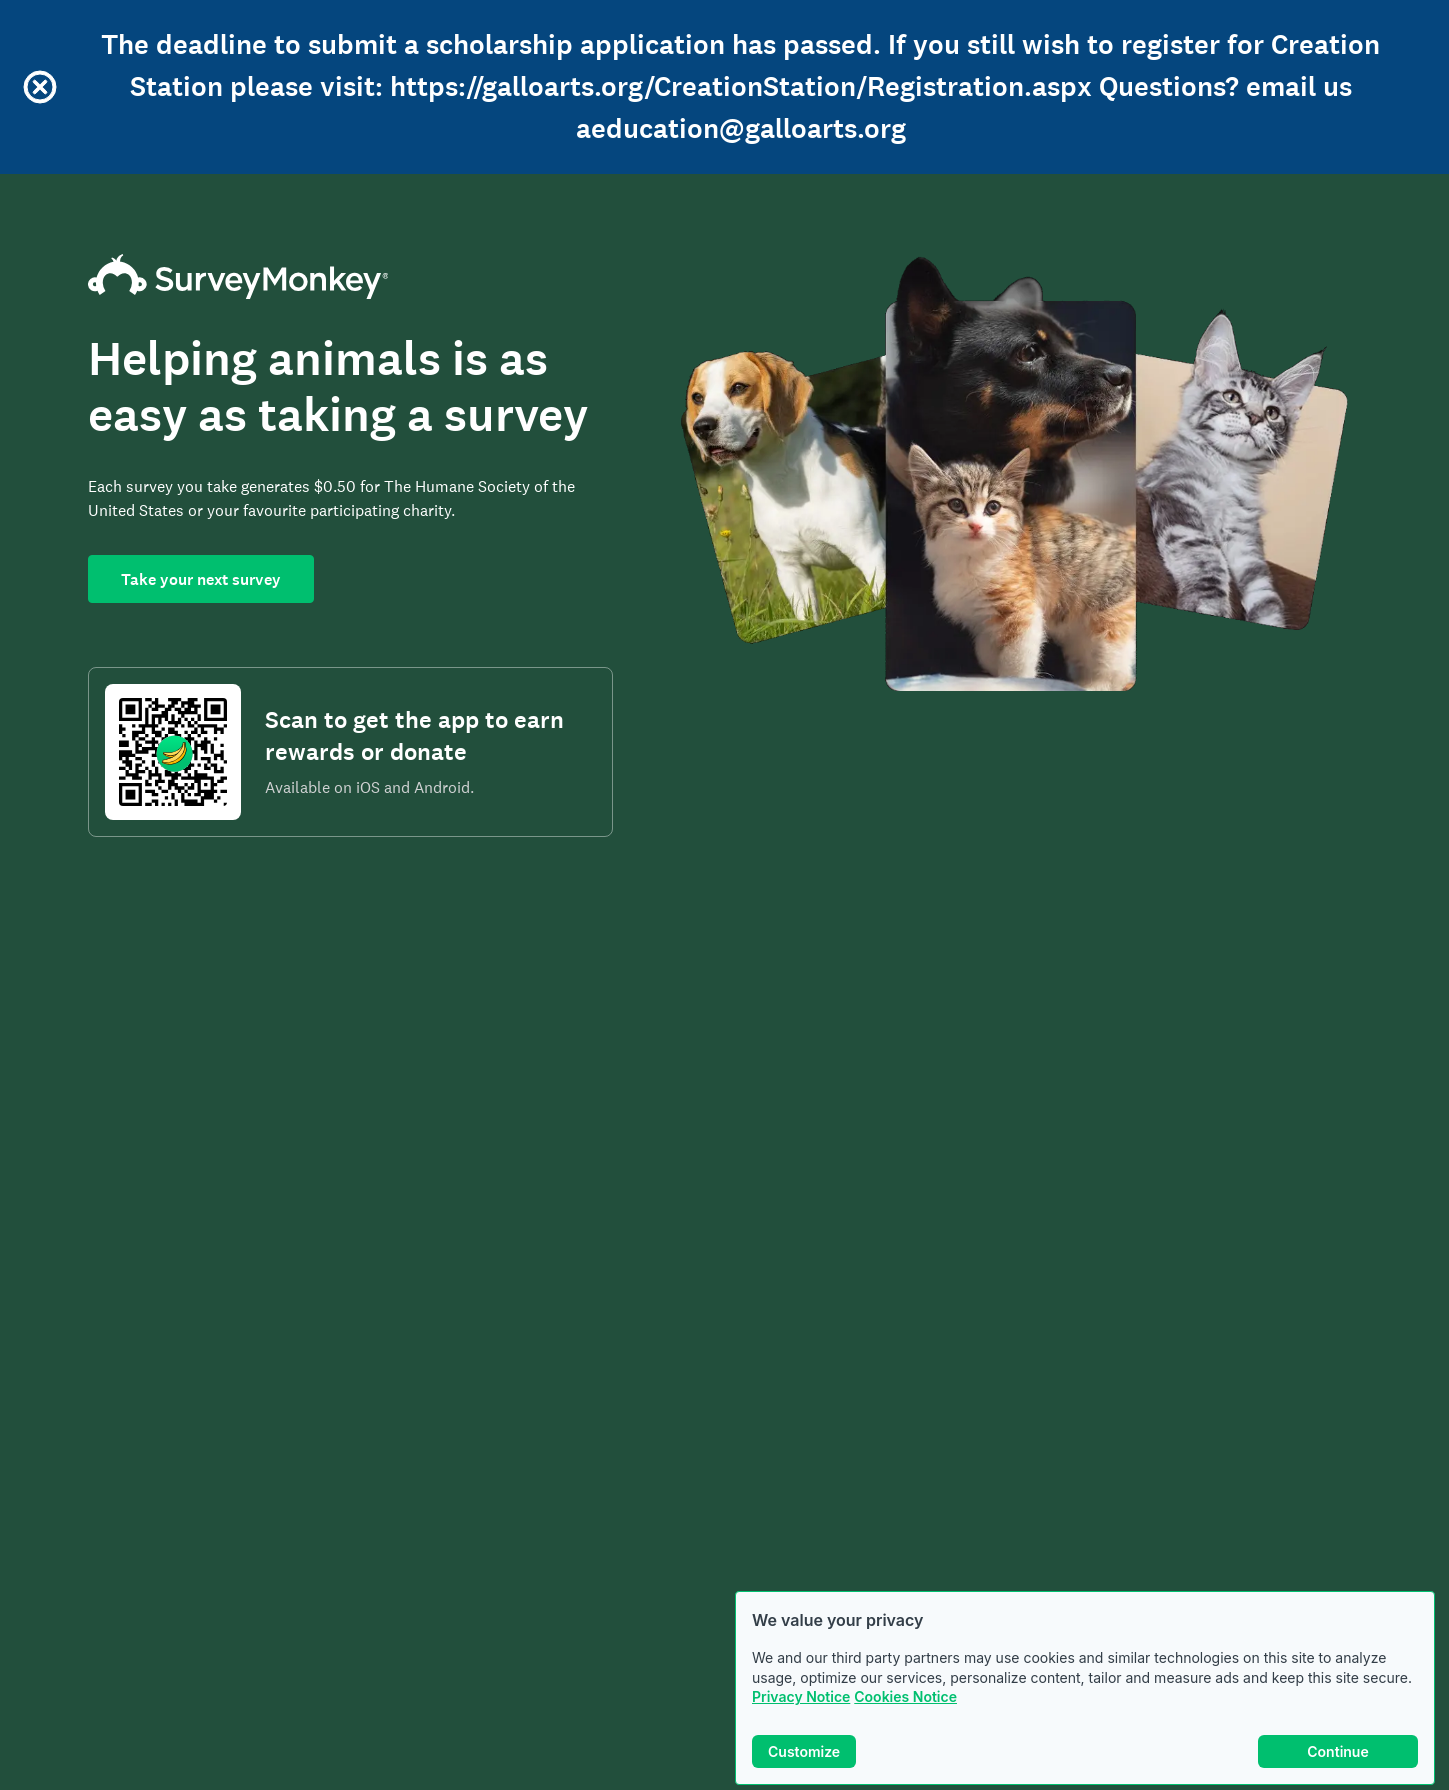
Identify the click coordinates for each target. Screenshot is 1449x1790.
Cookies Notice (905, 1696)
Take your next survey (201, 579)
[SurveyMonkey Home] (350, 276)
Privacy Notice (801, 1696)
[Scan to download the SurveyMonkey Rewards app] (173, 752)
